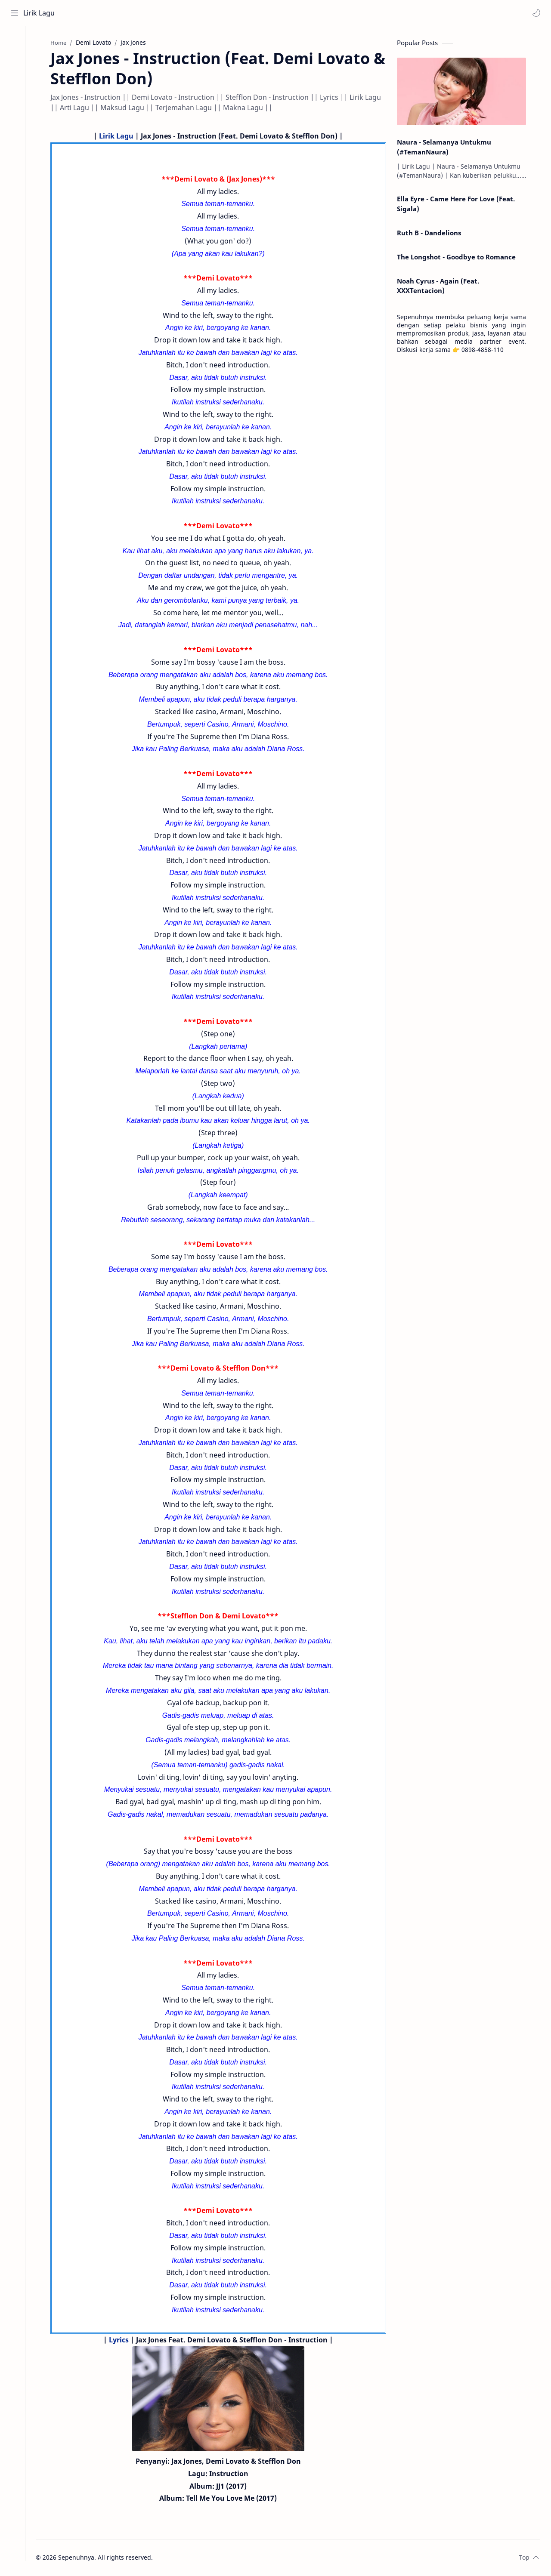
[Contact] (15, 77)
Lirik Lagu (39, 13)
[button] (535, 12)
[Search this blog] (178, 13)
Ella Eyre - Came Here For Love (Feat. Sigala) (459, 205)
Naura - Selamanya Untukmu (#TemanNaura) (447, 148)
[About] (15, 60)
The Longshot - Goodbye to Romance (459, 257)
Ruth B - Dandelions (432, 233)
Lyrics (122, 2341)
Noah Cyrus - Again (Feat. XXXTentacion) (441, 286)
